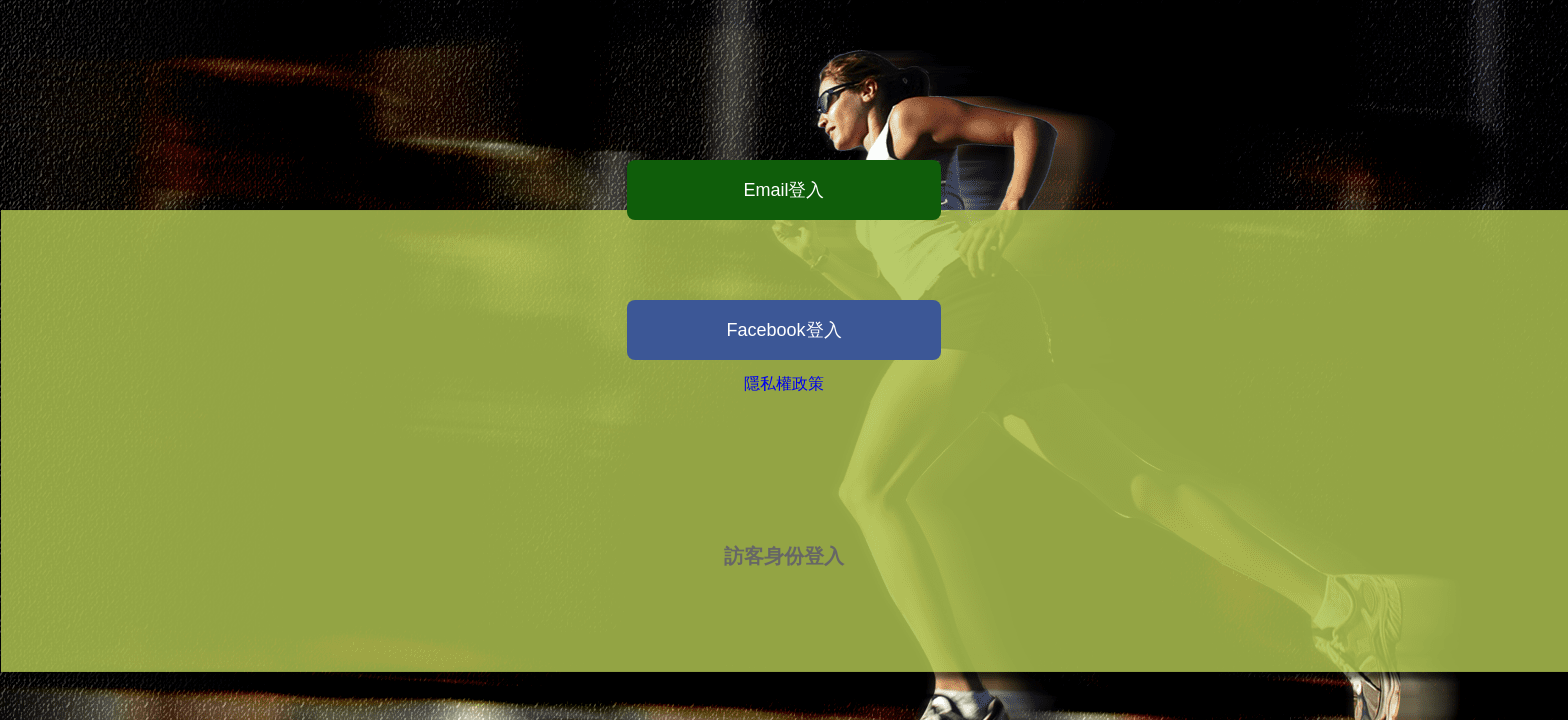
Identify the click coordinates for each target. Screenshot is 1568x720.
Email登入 (783, 190)
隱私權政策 (784, 383)
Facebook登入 (783, 330)
